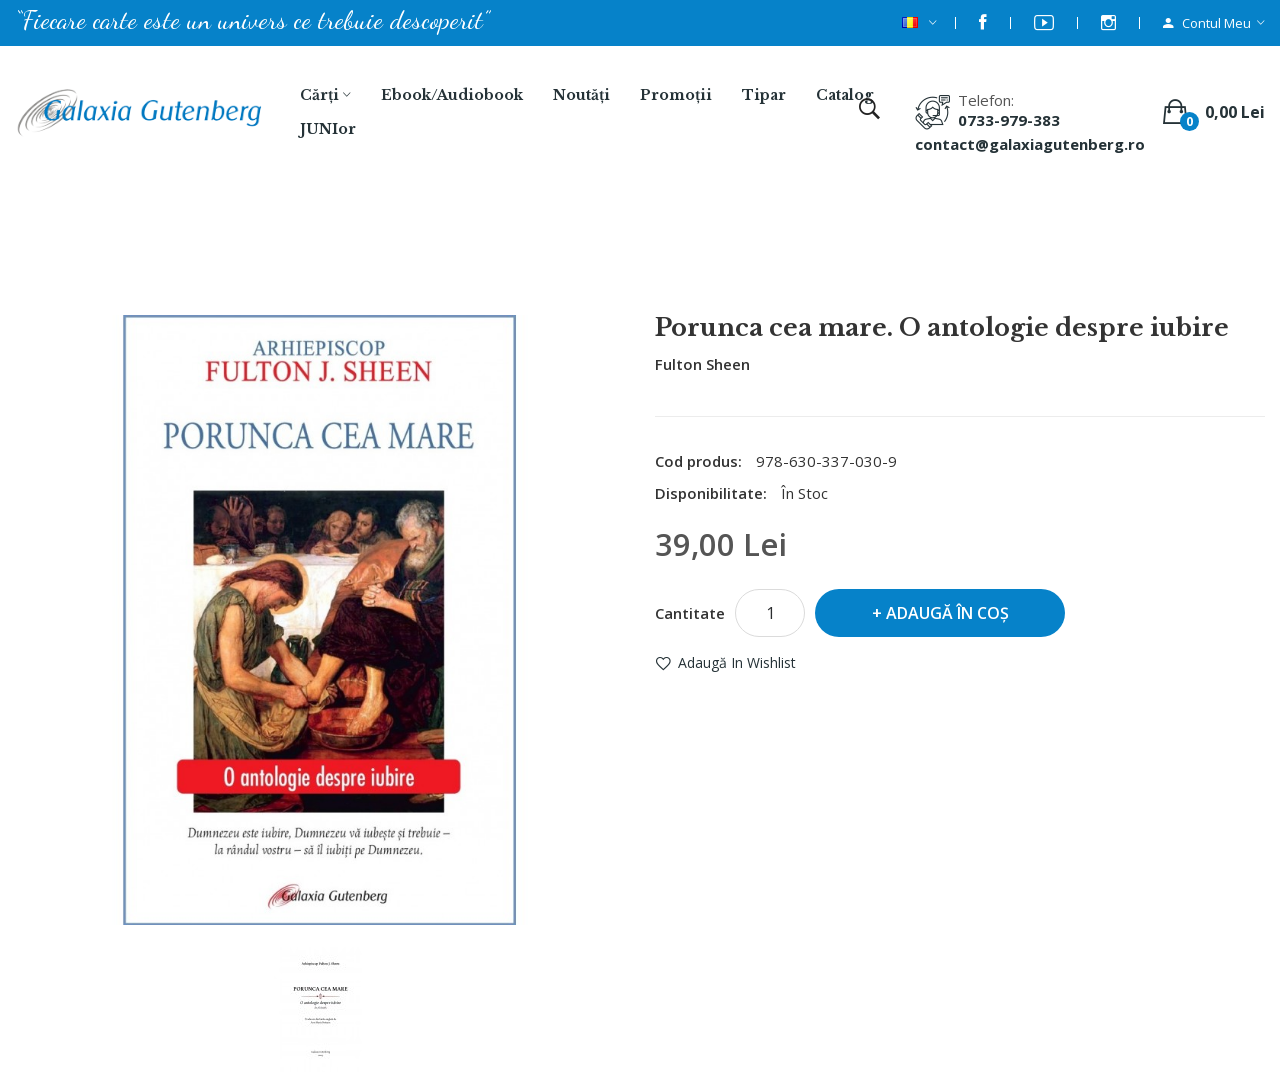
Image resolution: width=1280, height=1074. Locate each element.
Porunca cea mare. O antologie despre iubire (666, 261)
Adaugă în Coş (947, 613)
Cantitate (690, 613)
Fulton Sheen (702, 364)
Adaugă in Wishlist (737, 662)
